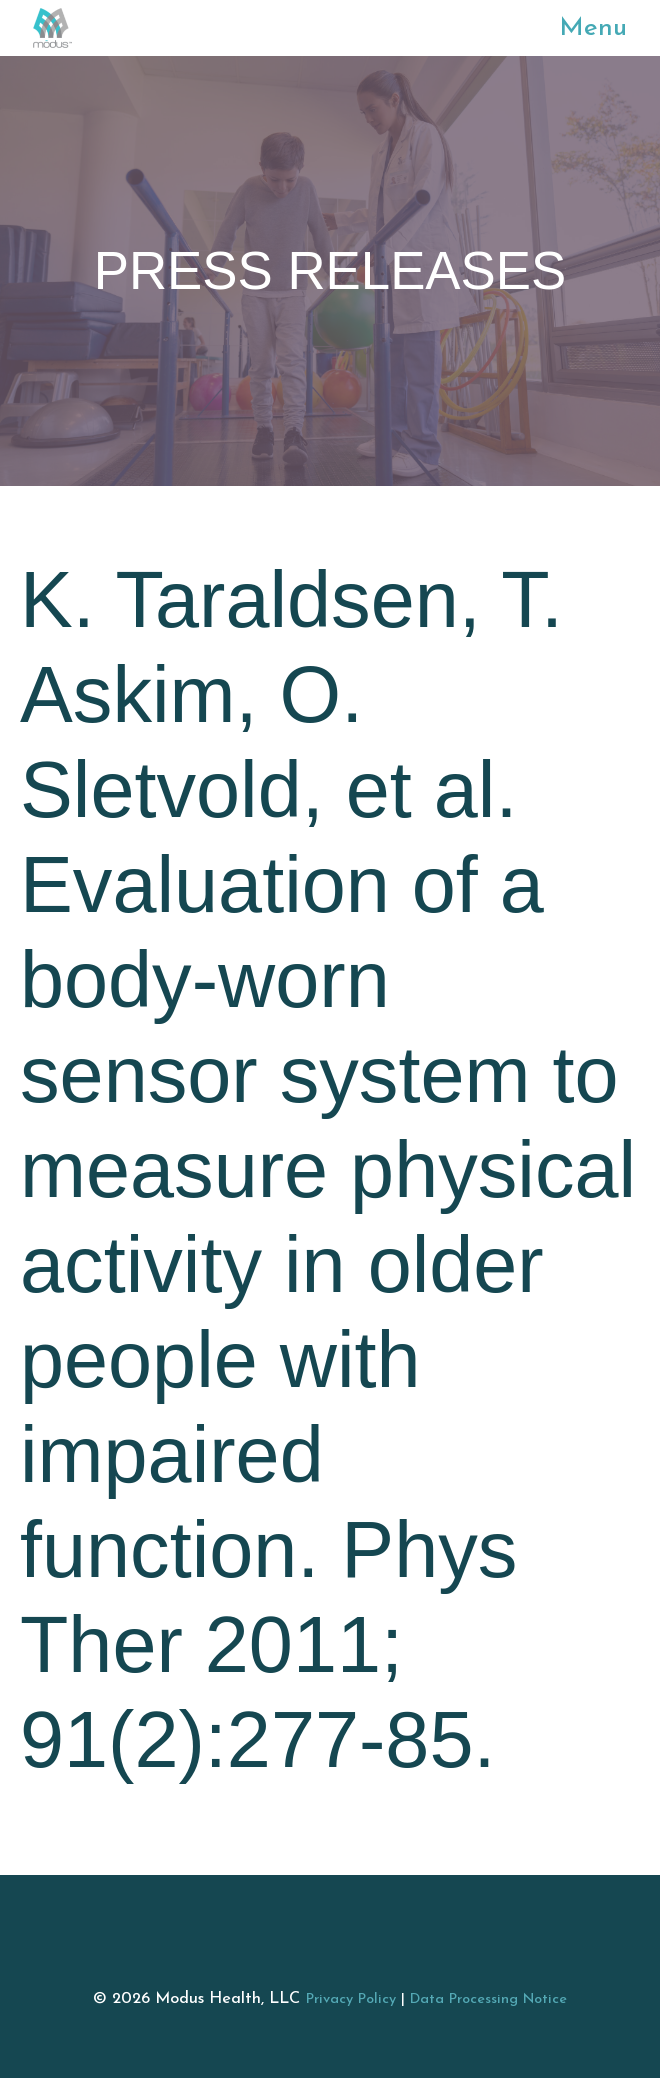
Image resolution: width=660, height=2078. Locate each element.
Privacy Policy (351, 1999)
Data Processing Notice (488, 1999)
